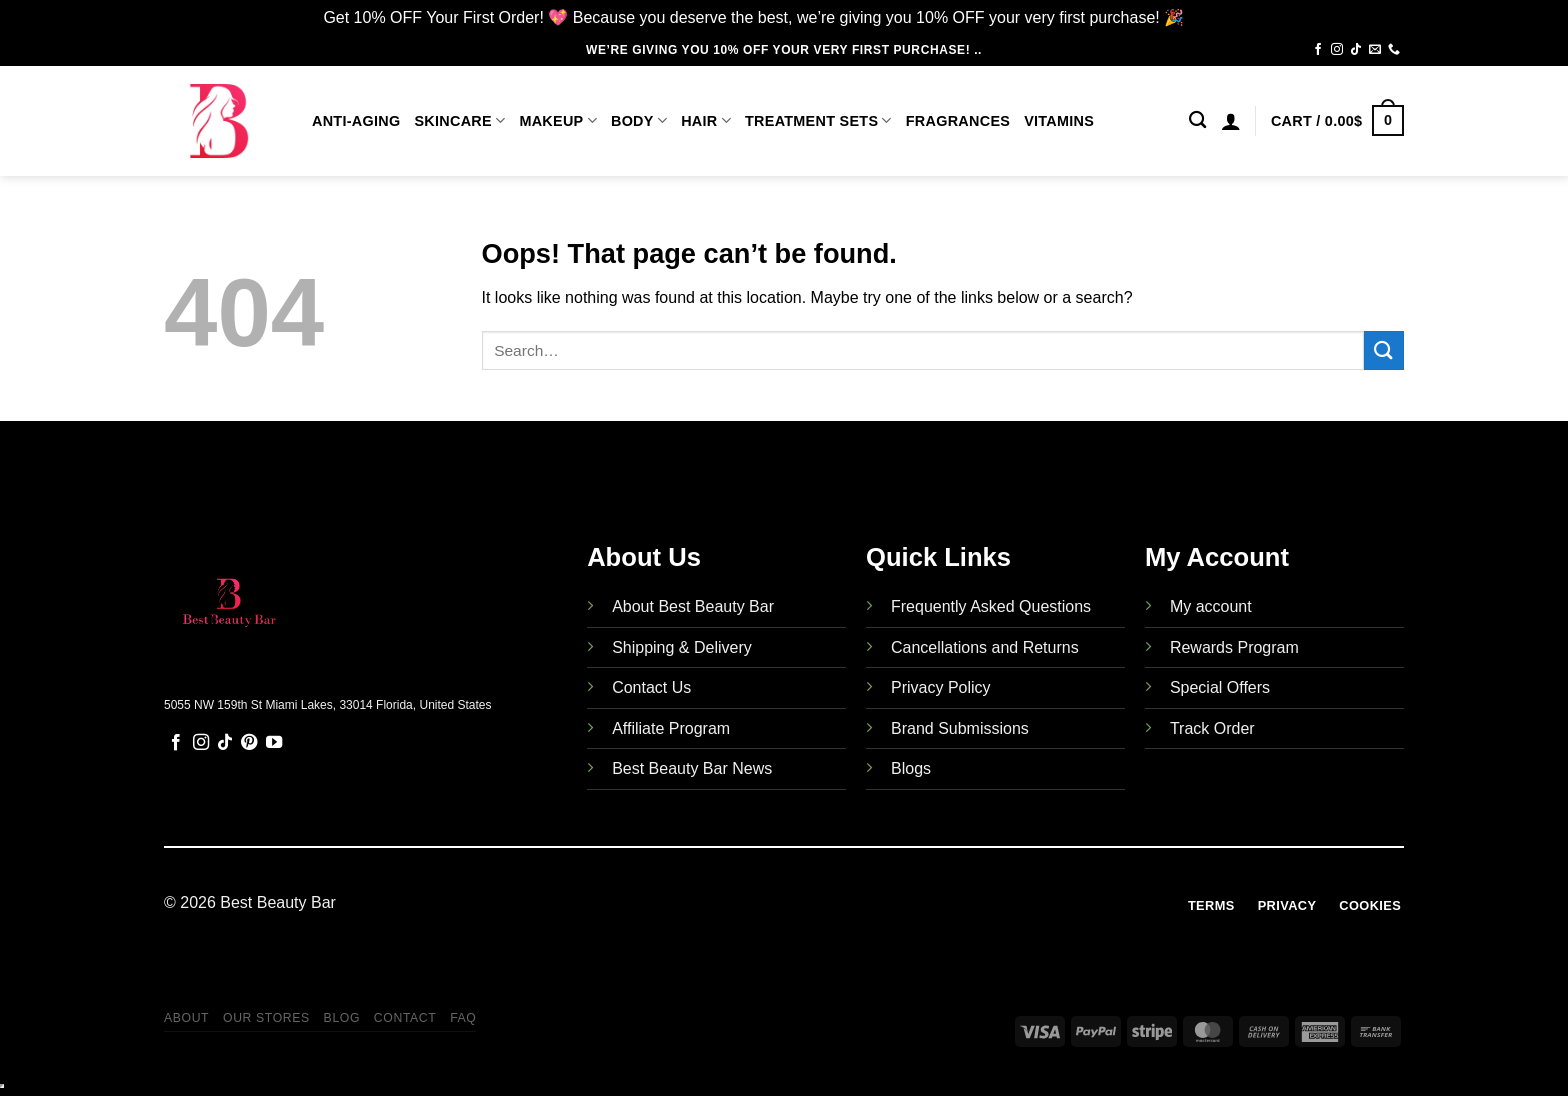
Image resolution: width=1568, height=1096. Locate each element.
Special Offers (1220, 687)
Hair (706, 120)
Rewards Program (1234, 647)
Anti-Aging (356, 121)
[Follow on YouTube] (274, 743)
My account (1211, 606)
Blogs (911, 768)
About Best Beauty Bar (693, 606)
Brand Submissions (960, 728)
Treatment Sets (818, 120)
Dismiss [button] (1217, 17)
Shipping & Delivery (682, 647)
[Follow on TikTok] (1356, 50)
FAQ (463, 1018)
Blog (342, 1018)
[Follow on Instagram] (1337, 50)
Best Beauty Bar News (692, 768)
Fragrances (958, 121)
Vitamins (1059, 121)
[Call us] (1394, 50)
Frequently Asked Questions (991, 606)
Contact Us (651, 687)
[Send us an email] (1375, 50)
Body (639, 120)
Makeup (558, 120)
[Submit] (1384, 350)
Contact (405, 1018)
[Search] (1197, 120)
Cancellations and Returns (985, 647)
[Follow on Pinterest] (249, 743)
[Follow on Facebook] (1318, 50)
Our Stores (266, 1018)
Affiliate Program (671, 728)
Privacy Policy (941, 687)
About (186, 1018)
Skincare (459, 120)
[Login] (1231, 121)
